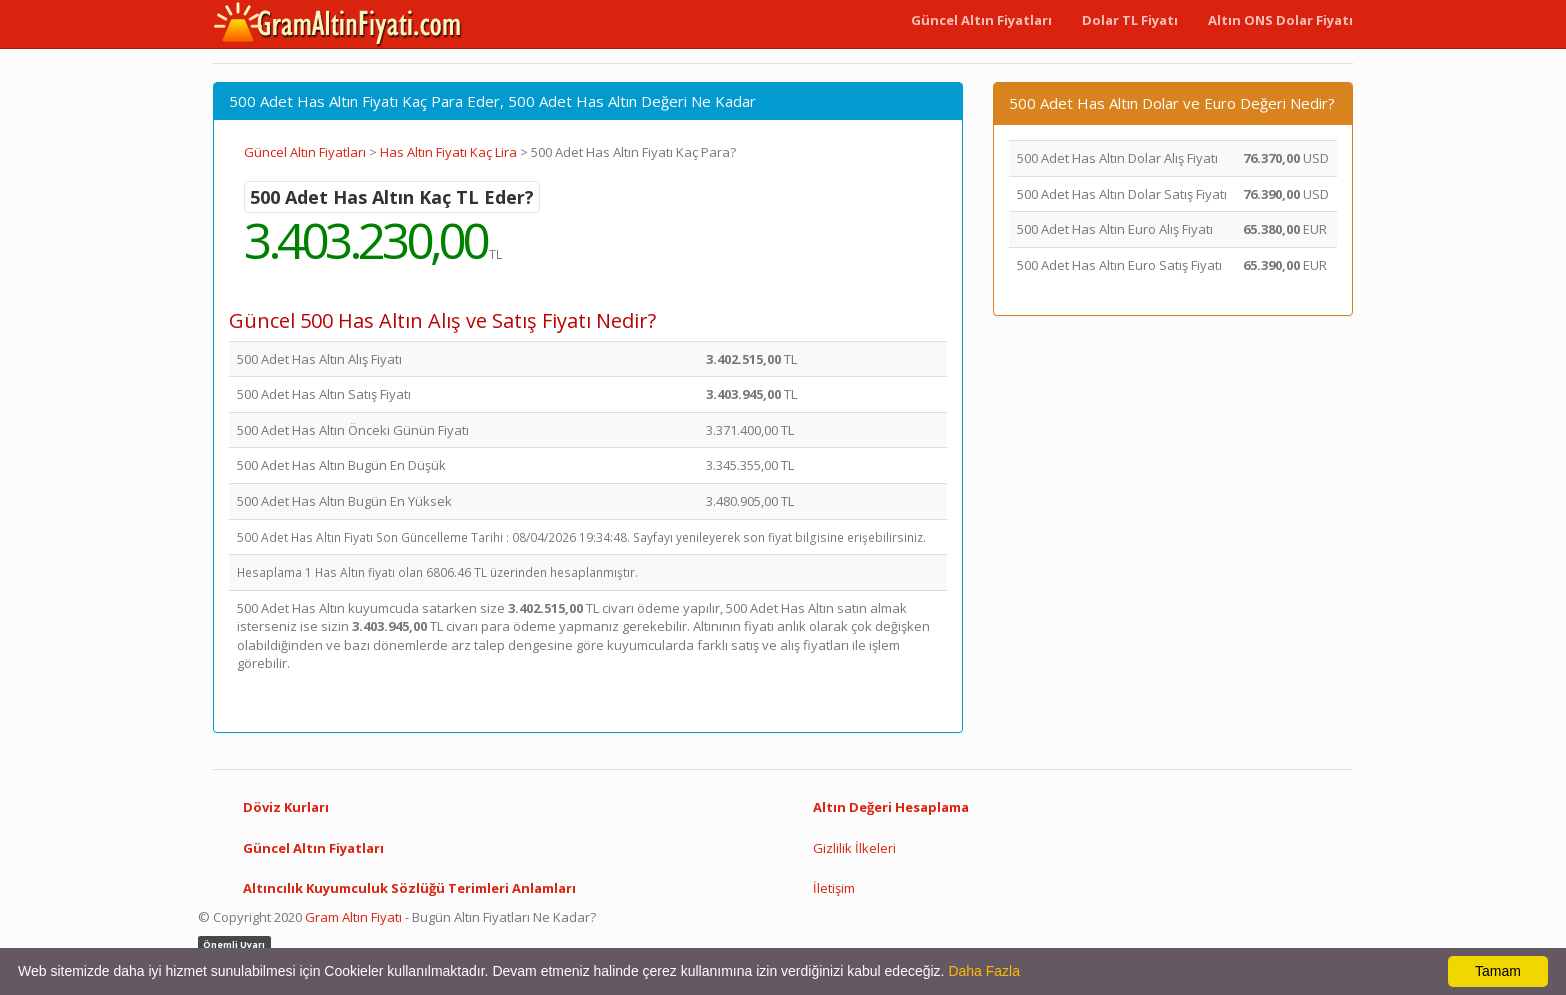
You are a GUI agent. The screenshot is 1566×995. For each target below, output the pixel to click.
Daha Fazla (984, 971)
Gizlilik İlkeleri (854, 848)
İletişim (834, 888)
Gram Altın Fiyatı (353, 917)
